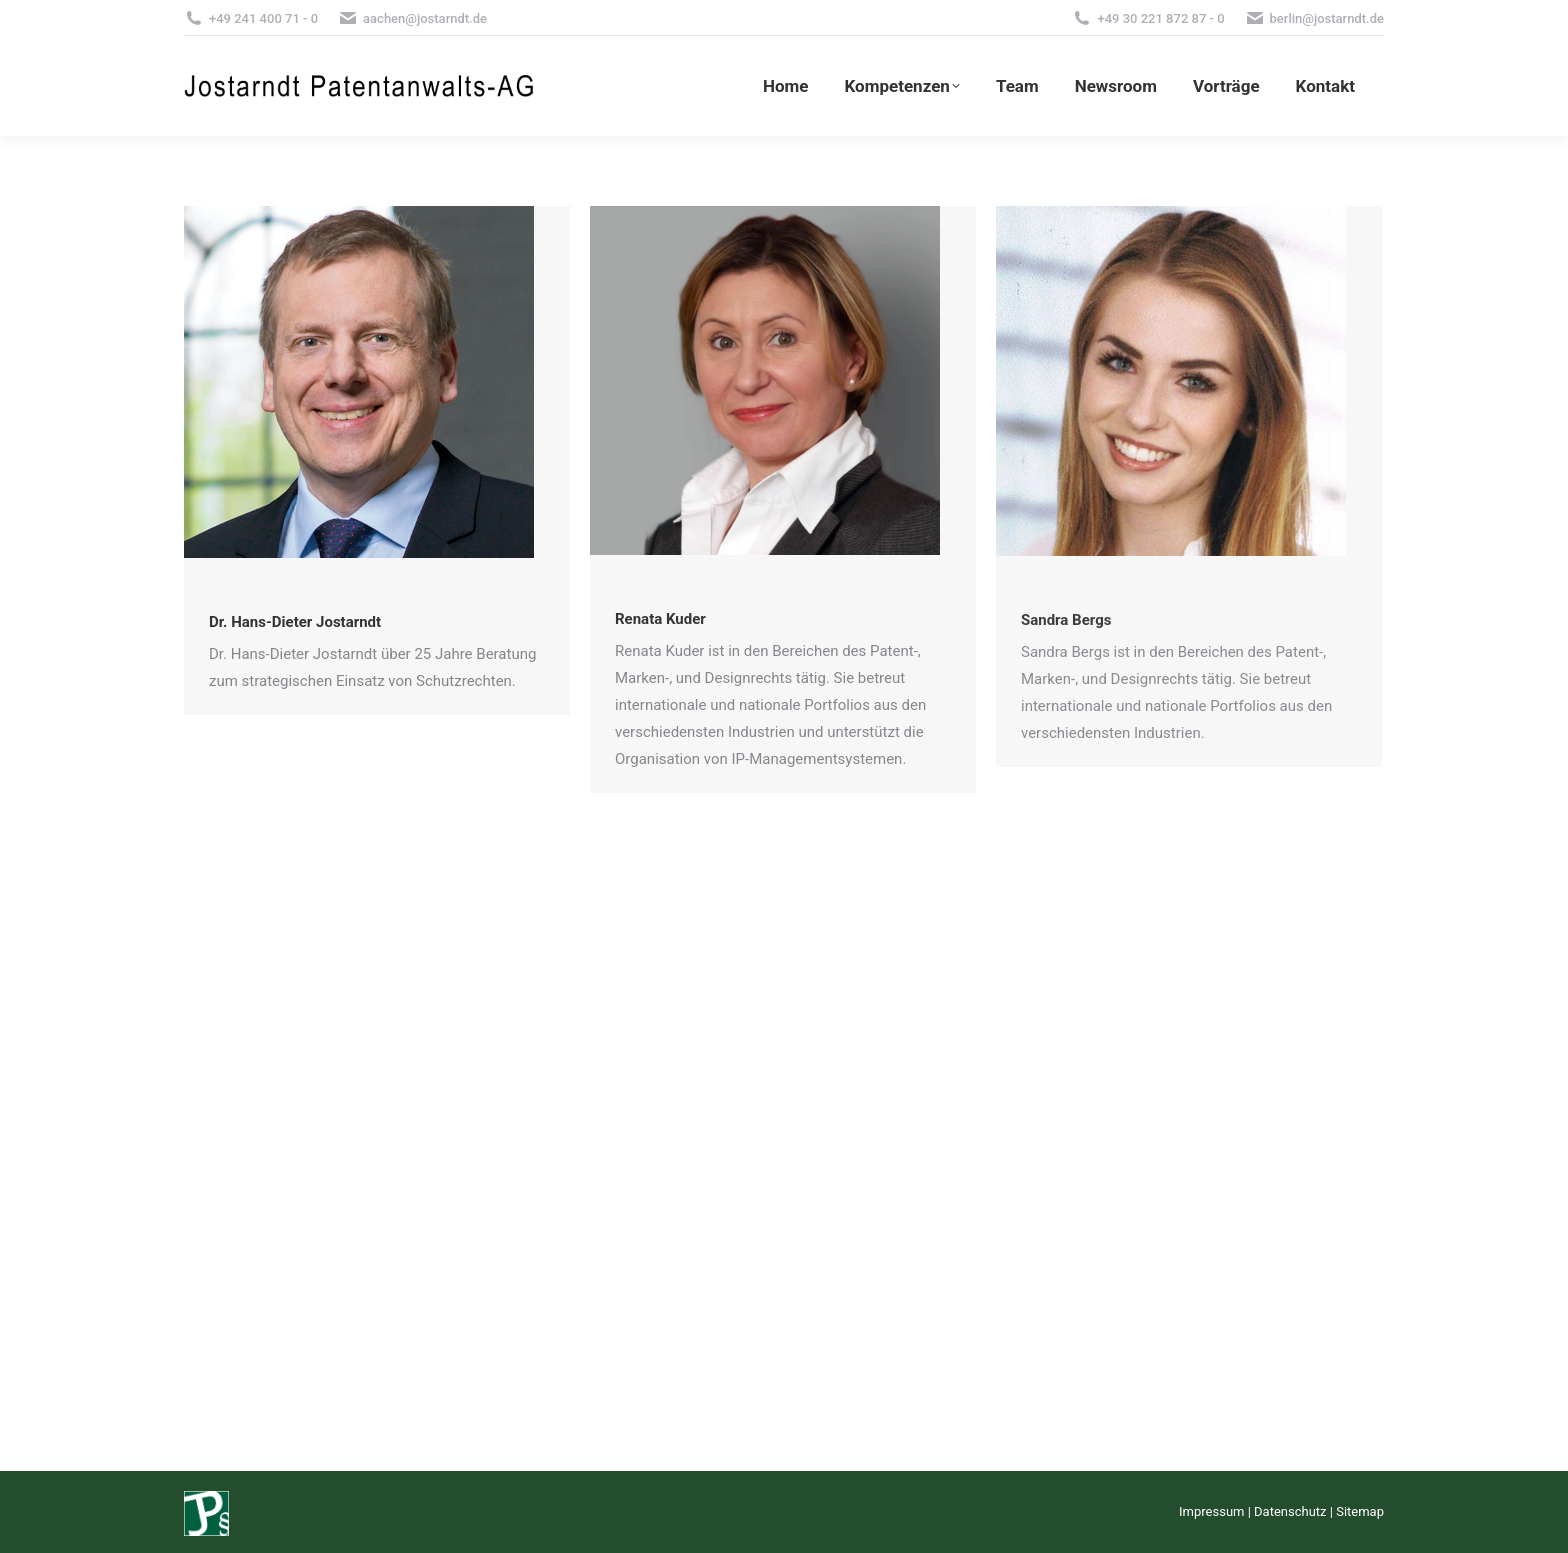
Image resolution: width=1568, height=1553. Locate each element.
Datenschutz (1290, 1511)
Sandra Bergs (1066, 620)
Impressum (1211, 1511)
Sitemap (1360, 1511)
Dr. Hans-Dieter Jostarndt (295, 622)
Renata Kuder (660, 619)
